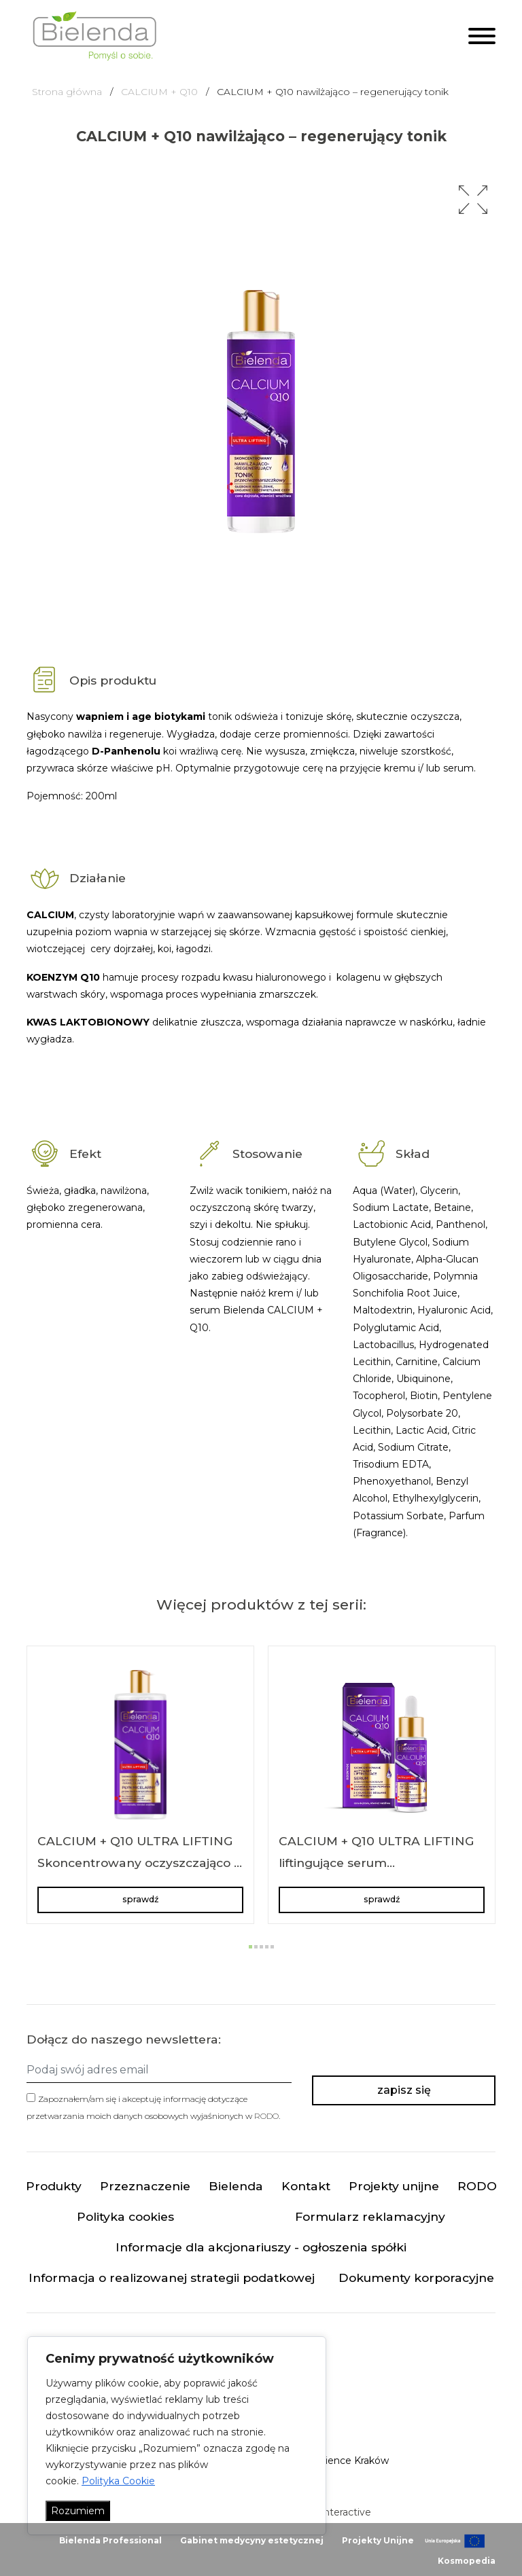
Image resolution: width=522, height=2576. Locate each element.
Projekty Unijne (378, 2540)
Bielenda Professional (110, 2540)
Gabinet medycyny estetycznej (252, 2540)
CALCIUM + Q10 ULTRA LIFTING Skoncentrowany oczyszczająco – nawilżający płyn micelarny (138, 1862)
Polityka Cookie (118, 2481)
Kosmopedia (466, 2561)
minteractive (341, 2513)
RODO (266, 2116)
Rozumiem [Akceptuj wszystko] (78, 2511)
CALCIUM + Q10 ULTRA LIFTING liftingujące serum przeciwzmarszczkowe (376, 1862)
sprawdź (140, 1899)
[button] (473, 199)
